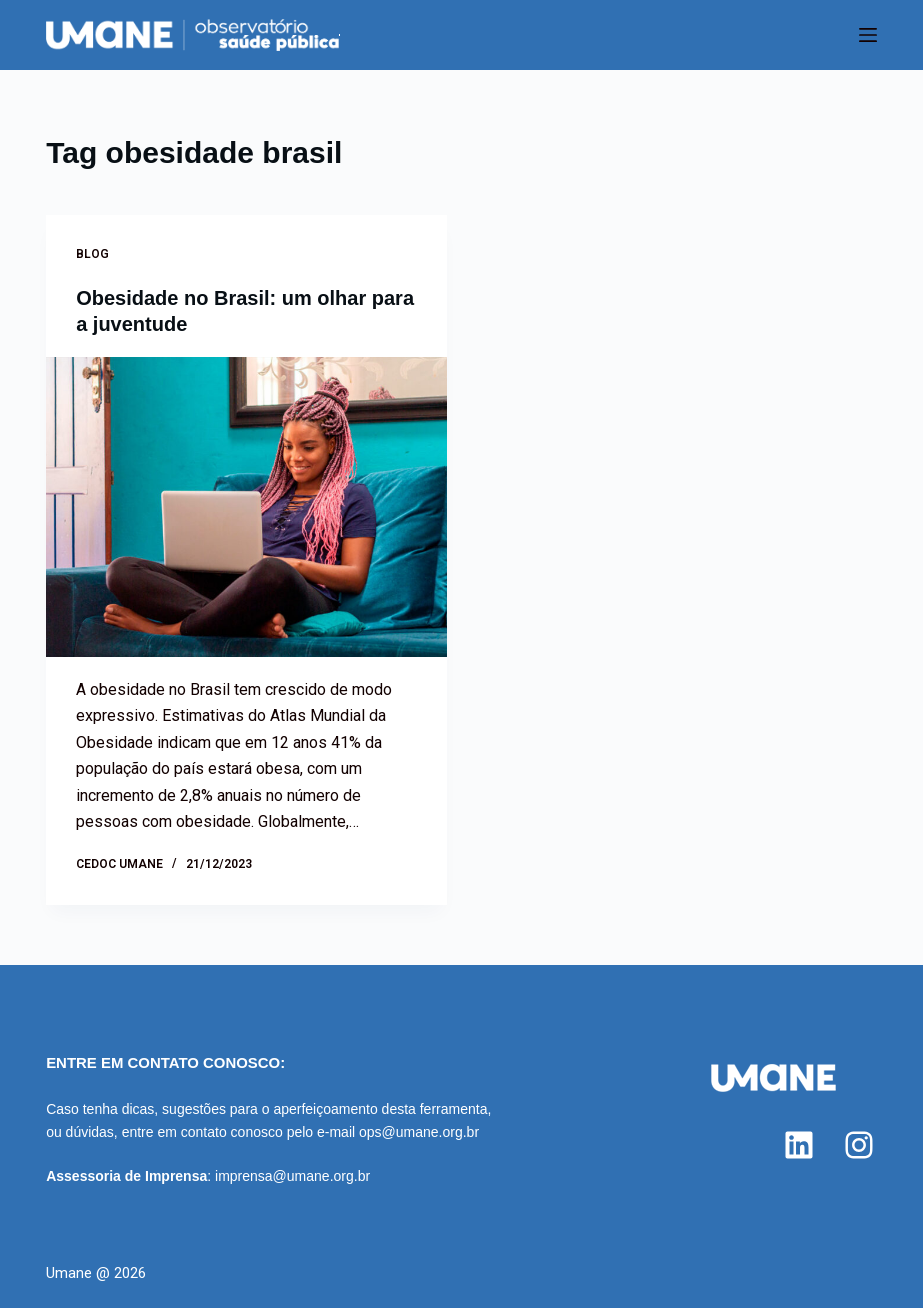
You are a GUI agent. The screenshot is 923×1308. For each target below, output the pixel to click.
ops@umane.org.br (419, 1132)
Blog (92, 254)
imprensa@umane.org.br (292, 1176)
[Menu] (868, 35)
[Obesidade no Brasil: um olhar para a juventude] (246, 507)
